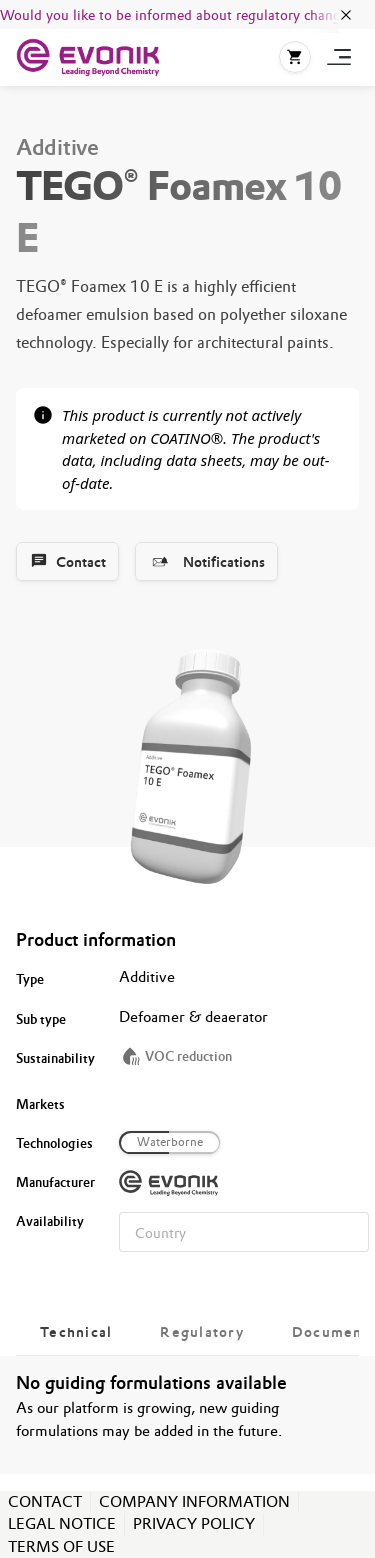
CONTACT (45, 1501)
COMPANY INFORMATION (194, 1501)
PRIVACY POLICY (194, 1523)
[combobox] (244, 1232)
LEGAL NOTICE (62, 1523)
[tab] (76, 1332)
